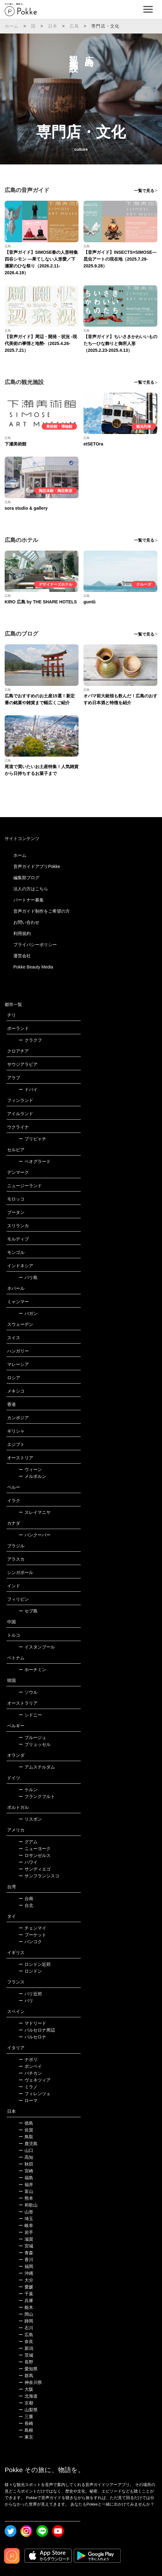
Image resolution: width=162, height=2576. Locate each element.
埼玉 (26, 2218)
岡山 (26, 2314)
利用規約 (22, 933)
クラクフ (30, 1040)
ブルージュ (32, 1737)
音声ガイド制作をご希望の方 (41, 911)
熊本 (26, 2198)
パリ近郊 (30, 1993)
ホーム (12, 26)
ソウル (28, 1692)
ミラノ (28, 2086)
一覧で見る (144, 191)
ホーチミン (32, 1669)
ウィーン (30, 1469)
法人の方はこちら (30, 888)
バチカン (30, 2073)
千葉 (26, 2293)
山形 (26, 2211)
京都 (26, 2402)
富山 (26, 2191)
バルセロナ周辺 (37, 2030)
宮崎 (26, 2170)
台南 (26, 1898)
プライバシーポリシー (35, 944)
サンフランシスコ (39, 1875)
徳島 (26, 2123)
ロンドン (30, 1971)
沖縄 (26, 2273)
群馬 (26, 2375)
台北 (26, 1905)
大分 (26, 2280)
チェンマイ (32, 1927)
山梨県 (28, 2409)
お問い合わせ (26, 922)
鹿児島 (28, 2143)
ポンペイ (30, 2066)
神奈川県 (30, 2382)
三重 (26, 2416)
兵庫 (26, 2300)
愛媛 (26, 2286)
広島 (74, 26)
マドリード (32, 2023)
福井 (26, 2184)
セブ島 (28, 1610)
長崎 (26, 2423)
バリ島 (28, 1277)
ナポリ (28, 2059)
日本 (52, 26)
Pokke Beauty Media (33, 966)
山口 (26, 2150)
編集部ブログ (26, 877)
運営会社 (22, 955)
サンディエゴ (35, 1869)
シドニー (30, 1714)
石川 (26, 2327)
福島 (26, 2177)
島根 (26, 2430)
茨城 (26, 2355)
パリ (26, 2000)
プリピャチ (32, 1138)
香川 (26, 2259)
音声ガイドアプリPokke (36, 866)
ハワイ (28, 1862)
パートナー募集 (28, 899)
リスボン (30, 1819)
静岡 (26, 2321)
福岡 (26, 2266)
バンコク (30, 1941)
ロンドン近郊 (35, 1964)
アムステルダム (37, 1766)
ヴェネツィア (35, 2079)
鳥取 (26, 2136)
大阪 (26, 2389)
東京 (26, 2437)
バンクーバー (35, 1534)
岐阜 (26, 2225)
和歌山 (28, 2205)
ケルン (28, 1789)
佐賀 (26, 2129)
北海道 (28, 2396)
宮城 (26, 2245)
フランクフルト (37, 1796)
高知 (26, 2157)
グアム (28, 1841)
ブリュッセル (35, 1744)
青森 (26, 2252)
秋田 (26, 2164)
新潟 (26, 2348)
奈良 (26, 2341)
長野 (26, 2361)
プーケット (32, 1934)
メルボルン (32, 1476)
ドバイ (28, 1089)
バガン (28, 1313)
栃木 (26, 2307)
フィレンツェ (35, 2093)
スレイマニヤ (35, 1512)
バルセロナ (32, 2036)
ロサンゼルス (35, 1855)
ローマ (28, 2100)
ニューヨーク (35, 1848)
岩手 (26, 2232)
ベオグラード (35, 1161)
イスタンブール (37, 1646)
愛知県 (28, 2368)
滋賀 (26, 2239)
